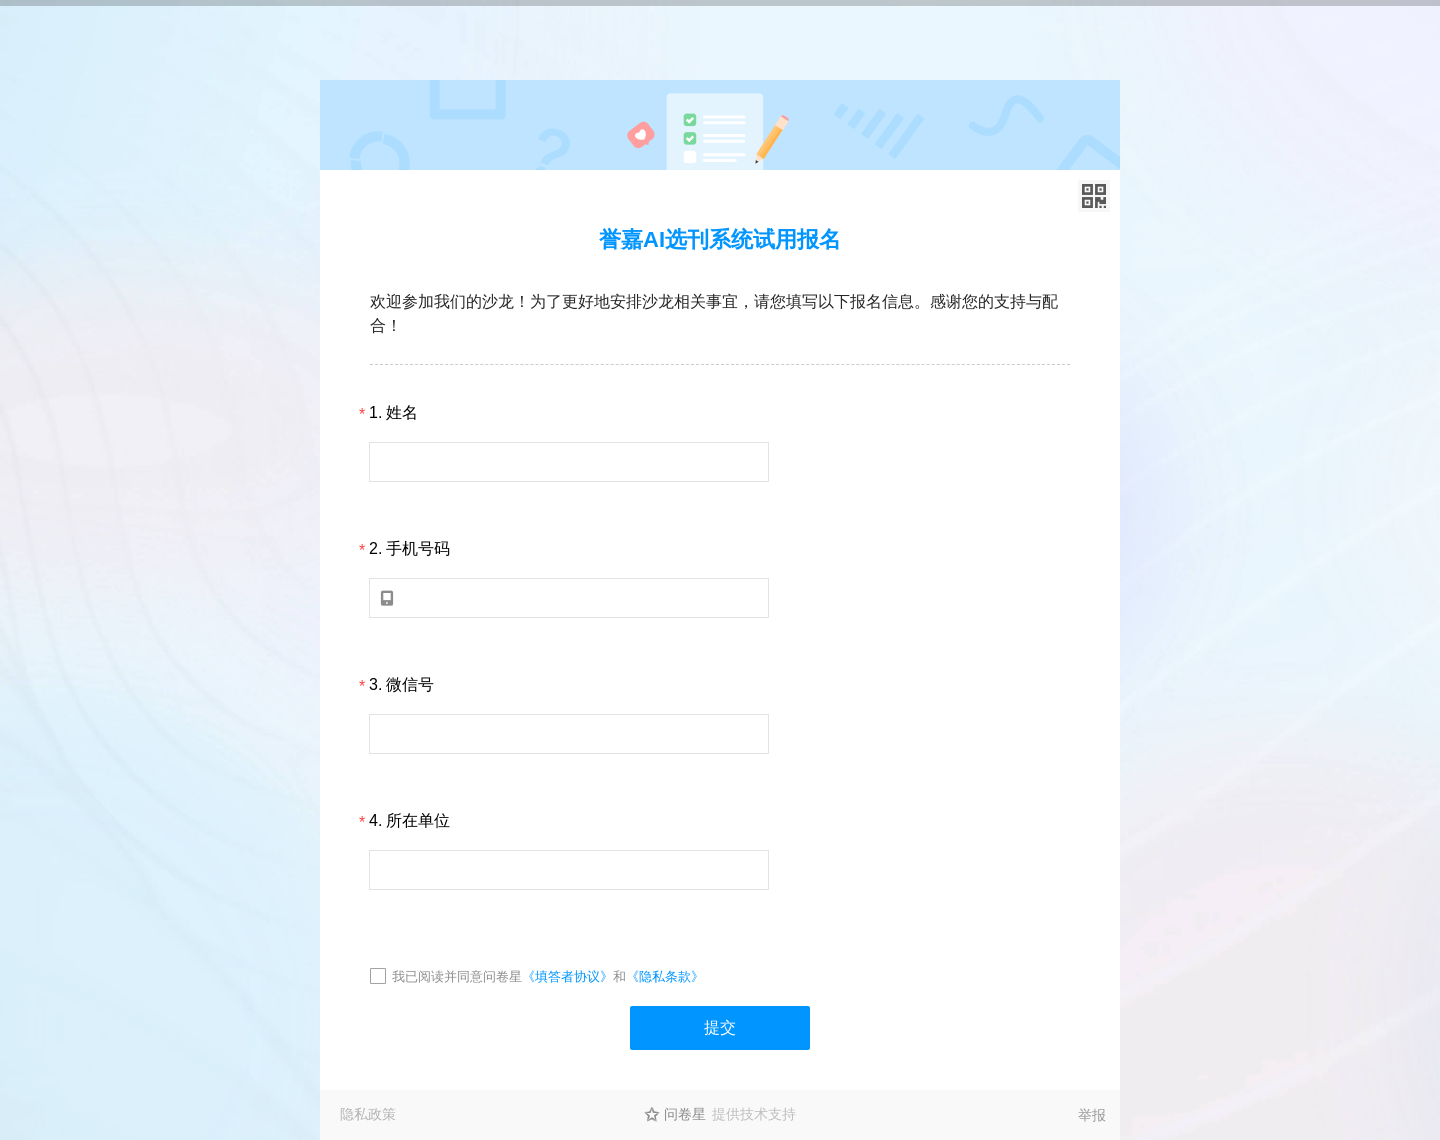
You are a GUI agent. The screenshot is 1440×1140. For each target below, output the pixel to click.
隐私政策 (368, 1114)
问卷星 (685, 1114)
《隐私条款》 (665, 976)
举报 (1092, 1115)
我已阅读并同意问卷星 (457, 976)
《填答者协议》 (567, 976)
